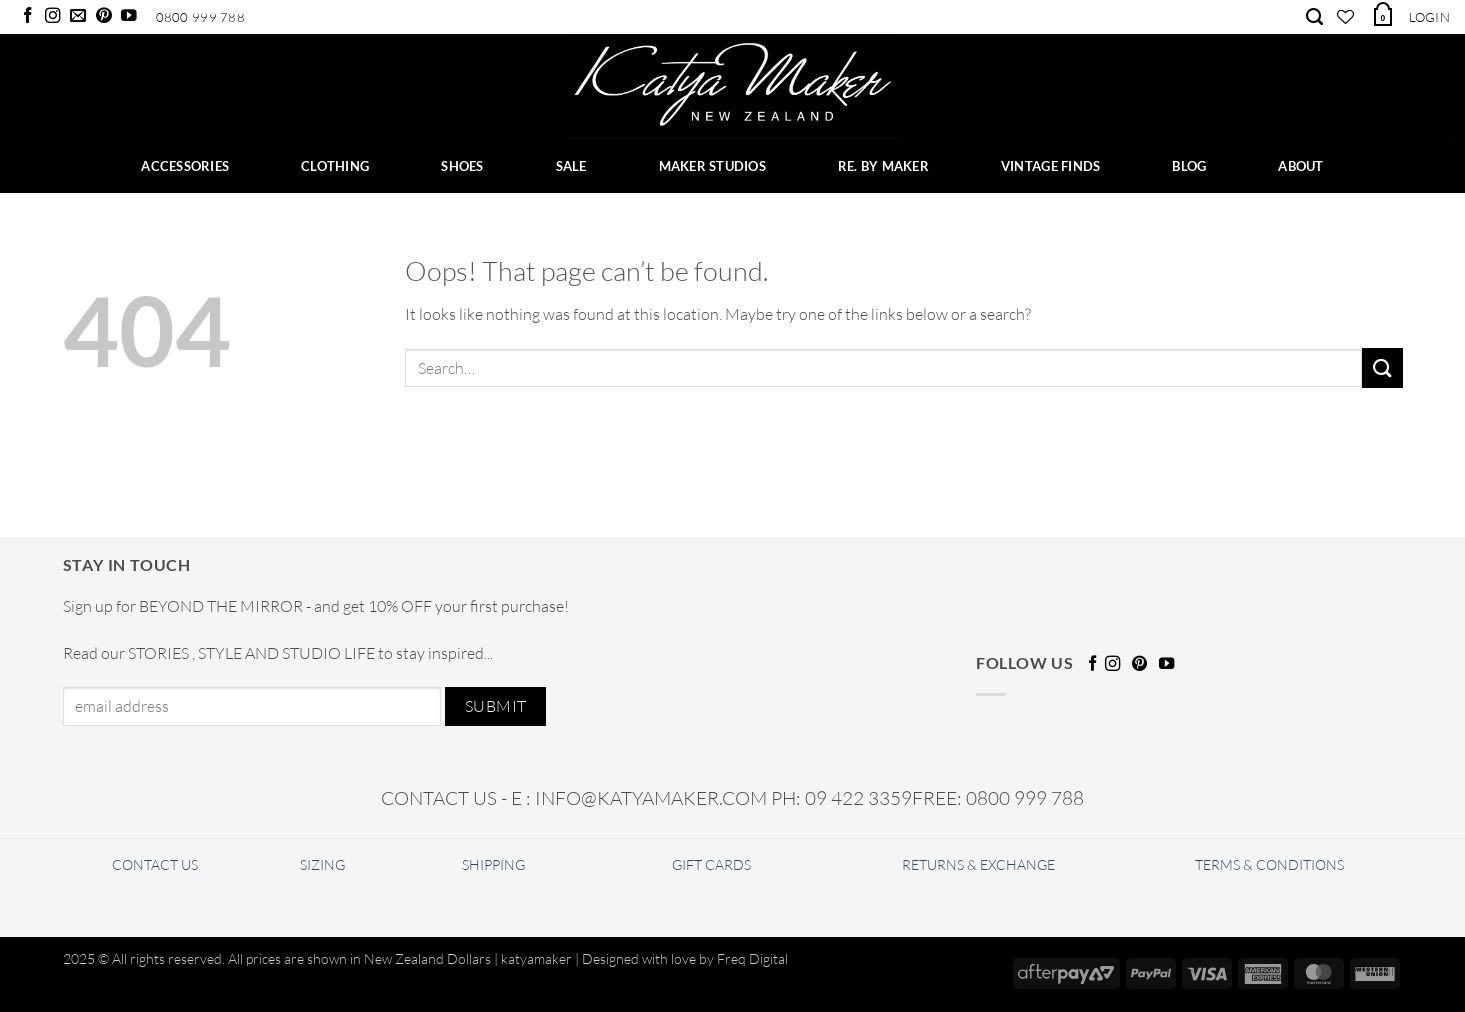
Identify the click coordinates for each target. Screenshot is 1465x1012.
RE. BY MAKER (883, 166)
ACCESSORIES (185, 166)
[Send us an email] (78, 16)
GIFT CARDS (711, 864)
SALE (571, 166)
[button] (1382, 14)
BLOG (1189, 166)
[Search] (1314, 17)
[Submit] (1382, 367)
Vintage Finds (1050, 166)
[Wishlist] (1345, 17)
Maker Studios (712, 166)
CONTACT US (155, 864)
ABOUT (1300, 166)
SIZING (322, 864)
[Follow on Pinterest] (104, 16)
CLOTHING (335, 166)
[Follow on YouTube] (129, 16)
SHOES (462, 166)
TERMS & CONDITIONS (1269, 864)
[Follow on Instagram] (53, 16)
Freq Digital (752, 958)
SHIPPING (493, 864)
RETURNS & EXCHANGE (978, 864)
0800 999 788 (200, 17)
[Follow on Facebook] (28, 16)
